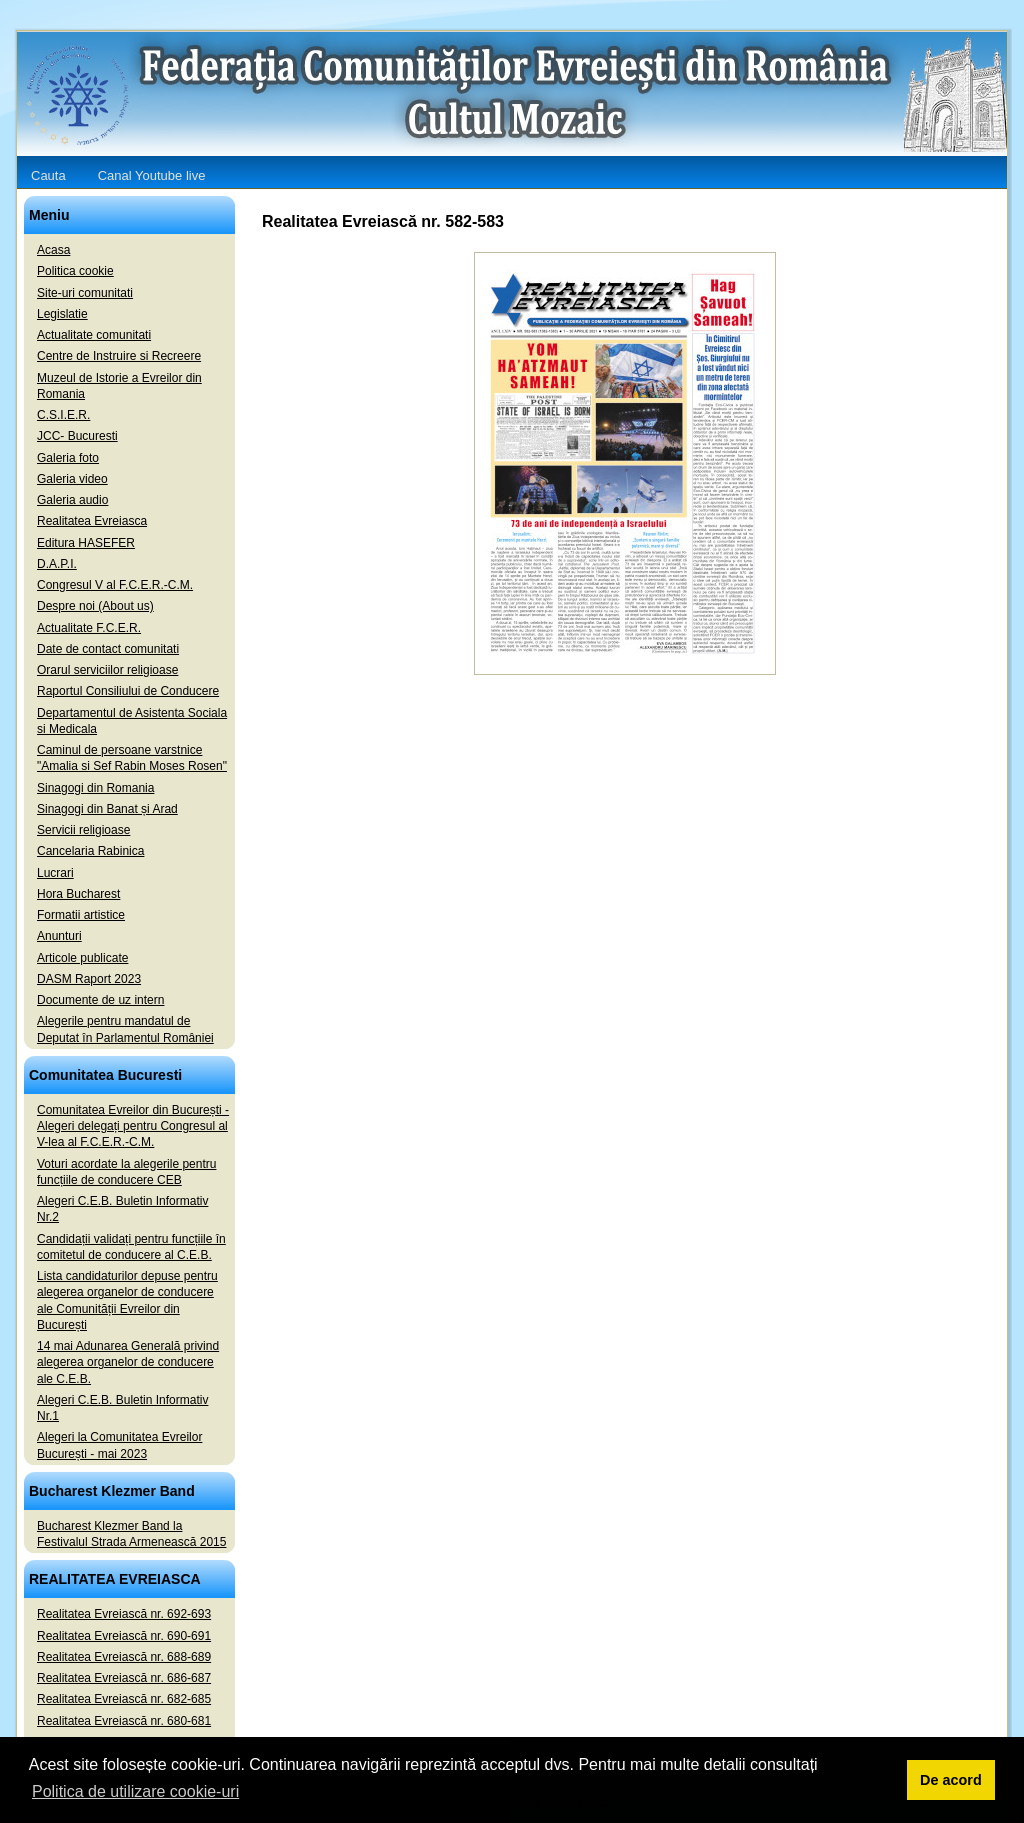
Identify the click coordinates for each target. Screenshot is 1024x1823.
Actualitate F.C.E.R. (89, 628)
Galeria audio (72, 500)
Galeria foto (68, 458)
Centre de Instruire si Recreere (119, 356)
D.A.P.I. (57, 564)
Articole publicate (82, 958)
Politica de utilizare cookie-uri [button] (135, 1791)
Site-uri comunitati (85, 293)
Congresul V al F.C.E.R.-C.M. (115, 585)
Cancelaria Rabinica (90, 851)
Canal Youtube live (152, 175)
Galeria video (72, 479)
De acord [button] (951, 1780)
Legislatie (62, 314)
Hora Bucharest (78, 894)
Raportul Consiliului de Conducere (128, 691)
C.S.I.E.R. (63, 415)
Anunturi (59, 936)
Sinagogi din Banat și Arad (107, 809)
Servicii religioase (83, 830)
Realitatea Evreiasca (92, 521)
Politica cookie (75, 271)
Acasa (53, 250)
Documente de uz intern (100, 1000)
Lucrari (55, 873)
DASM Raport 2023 (89, 979)
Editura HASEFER (86, 543)
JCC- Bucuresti (77, 436)
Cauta (48, 175)
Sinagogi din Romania (95, 788)
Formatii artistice (81, 915)
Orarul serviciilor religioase (107, 670)
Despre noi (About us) (95, 606)
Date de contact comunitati (108, 649)
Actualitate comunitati (94, 335)
